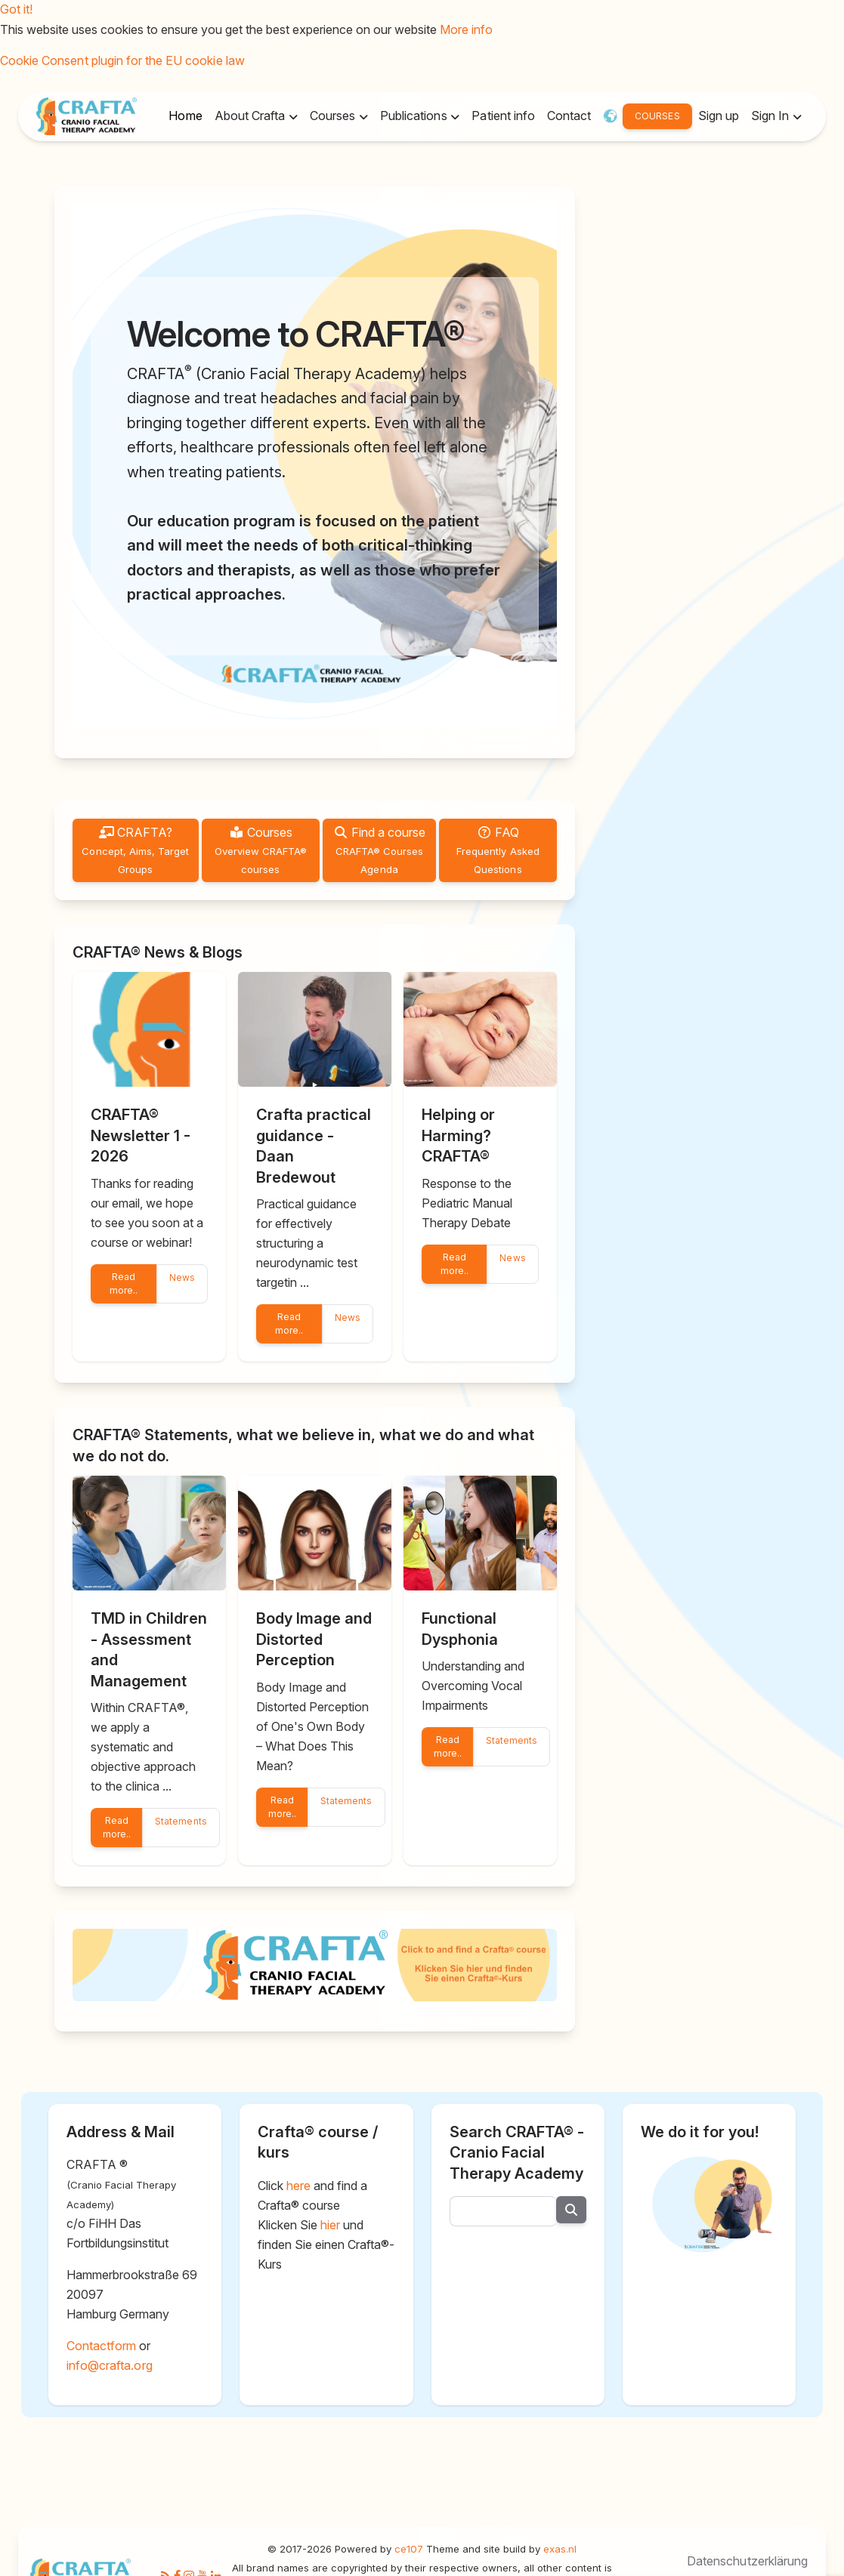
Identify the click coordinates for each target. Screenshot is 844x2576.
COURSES (657, 116)
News (182, 1277)
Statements (180, 1821)
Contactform (101, 2345)
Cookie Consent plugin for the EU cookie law (122, 60)
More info (466, 29)
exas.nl (560, 2549)
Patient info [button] (502, 115)
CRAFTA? (135, 850)
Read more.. (124, 1283)
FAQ (497, 850)
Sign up (718, 115)
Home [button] (185, 115)
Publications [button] (415, 115)
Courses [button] (334, 115)
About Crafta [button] (252, 115)
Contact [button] (569, 115)
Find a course (379, 850)
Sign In (771, 115)
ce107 (408, 2549)
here (298, 2185)
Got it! (16, 9)
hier (330, 2224)
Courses (261, 850)
